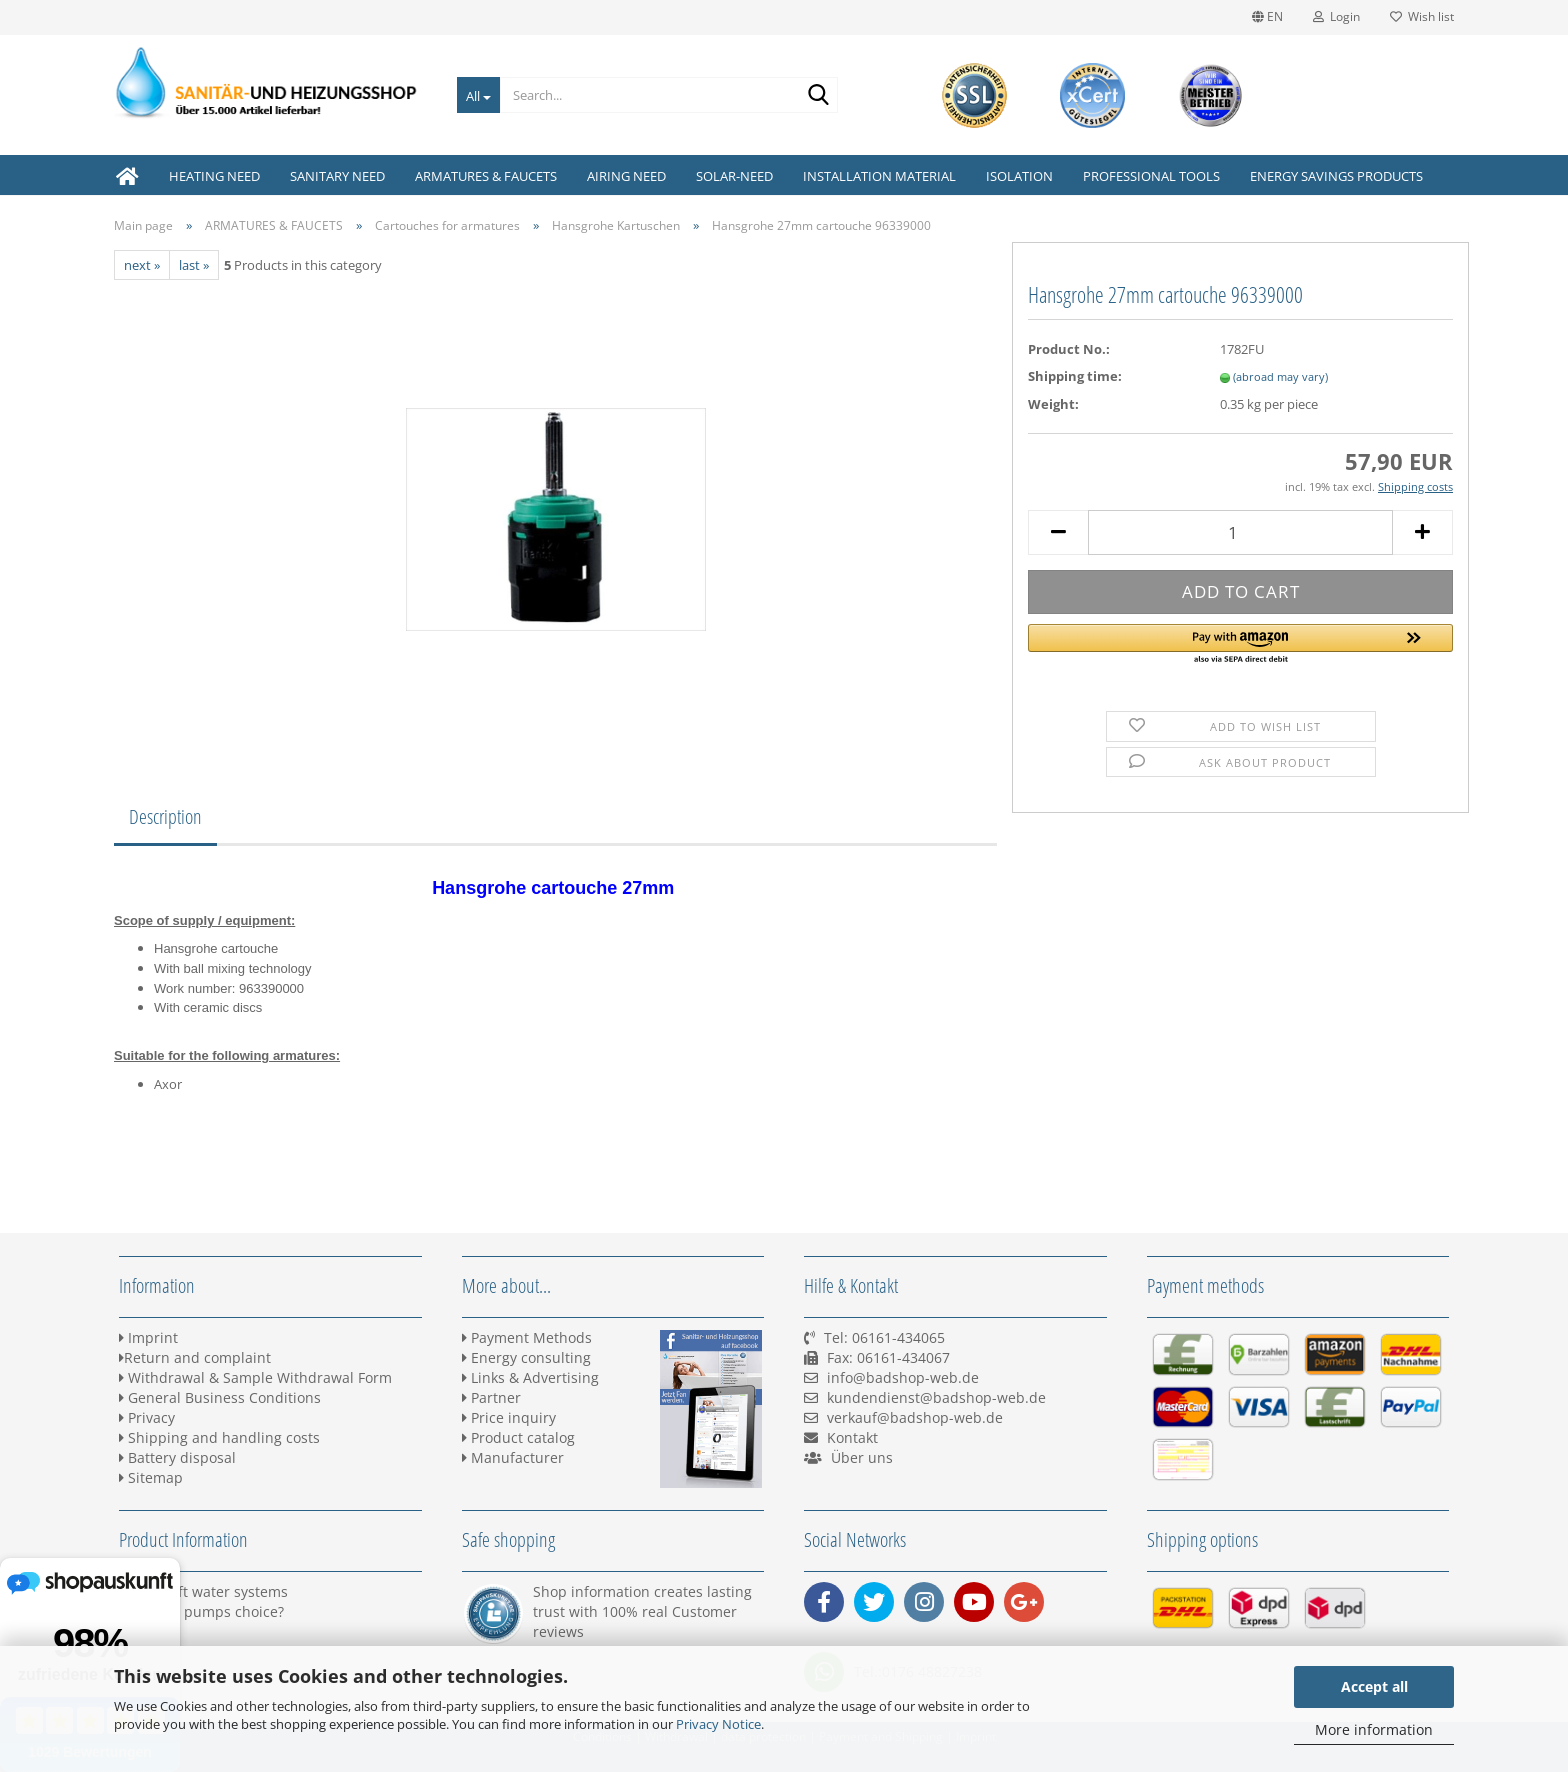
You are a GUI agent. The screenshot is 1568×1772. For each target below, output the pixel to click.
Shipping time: (1075, 376)
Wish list (1422, 16)
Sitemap (151, 1477)
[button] (1240, 645)
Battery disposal (177, 1457)
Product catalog (518, 1437)
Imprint (148, 1337)
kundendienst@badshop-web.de (936, 1397)
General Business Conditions (220, 1397)
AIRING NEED (626, 176)
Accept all (1374, 1686)
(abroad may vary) (1280, 376)
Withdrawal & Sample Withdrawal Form (255, 1377)
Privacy (147, 1417)
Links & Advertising (530, 1377)
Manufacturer (513, 1457)
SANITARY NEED (337, 176)
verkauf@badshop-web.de (915, 1417)
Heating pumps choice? (201, 1611)
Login (1336, 16)
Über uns (862, 1457)
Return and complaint (195, 1357)
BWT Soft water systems (203, 1591)
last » (194, 265)
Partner (491, 1397)
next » (142, 265)
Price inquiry (509, 1417)
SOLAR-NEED (734, 176)
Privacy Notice (718, 1724)
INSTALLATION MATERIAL (879, 176)
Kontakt (852, 1437)
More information (1374, 1729)
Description (165, 816)
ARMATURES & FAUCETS (486, 176)
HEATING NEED (214, 176)
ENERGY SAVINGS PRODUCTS (1336, 176)
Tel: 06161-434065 (884, 1337)
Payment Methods (527, 1337)
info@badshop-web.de (903, 1377)
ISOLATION (1019, 176)
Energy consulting (526, 1357)
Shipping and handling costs (219, 1437)
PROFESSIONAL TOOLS (1151, 176)
